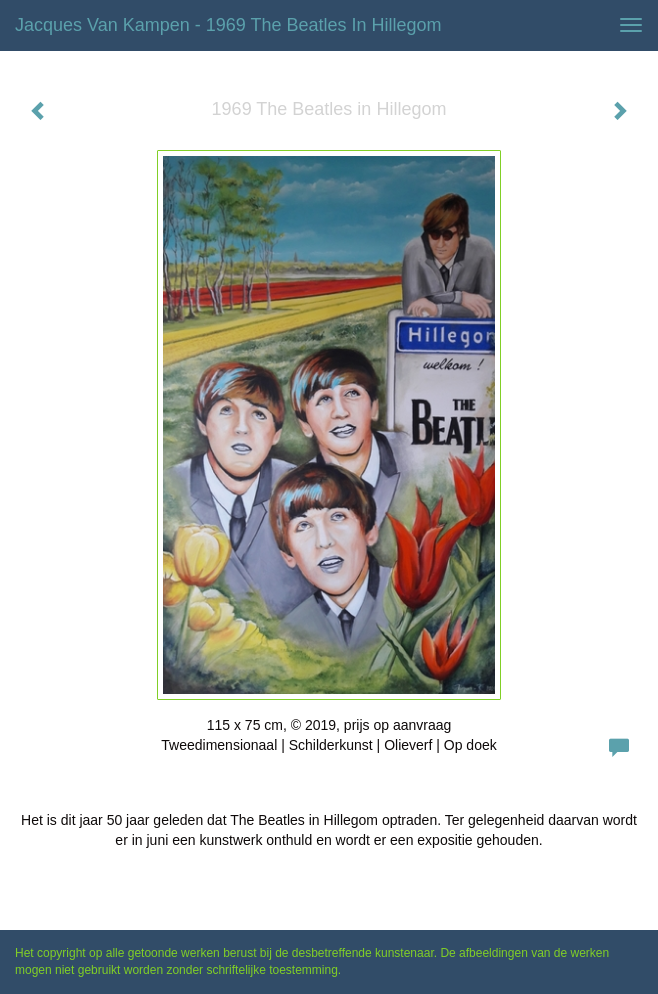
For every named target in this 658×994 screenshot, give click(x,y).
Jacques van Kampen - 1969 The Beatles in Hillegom (228, 25)
